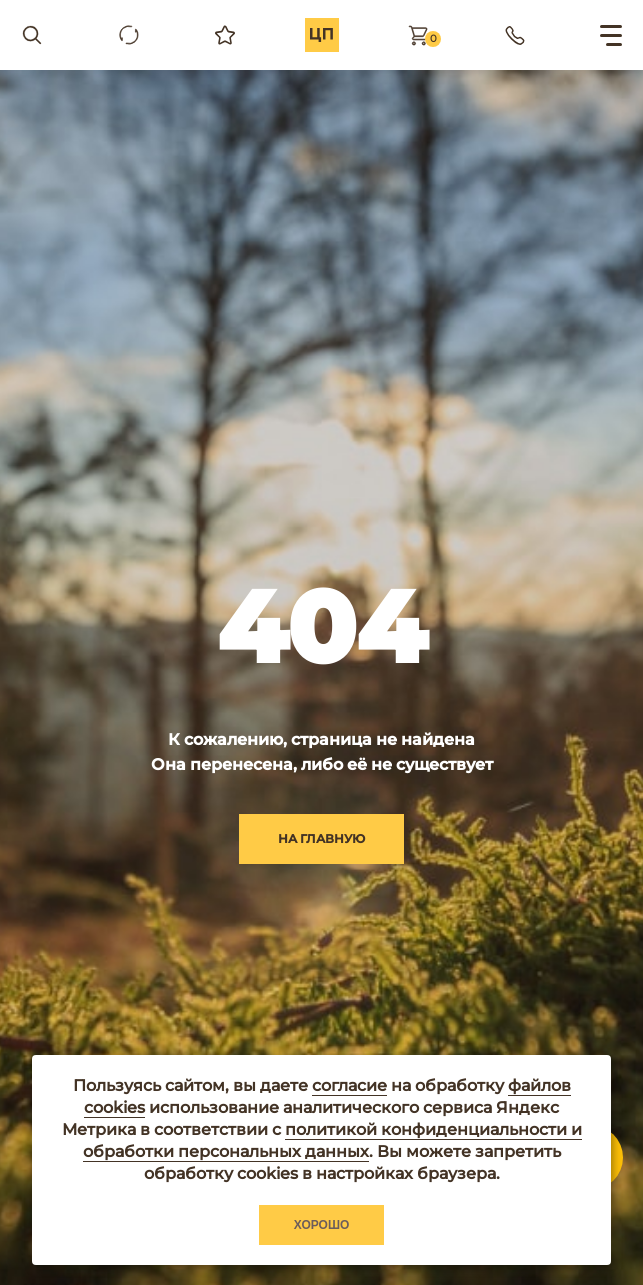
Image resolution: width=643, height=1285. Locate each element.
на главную (321, 838)
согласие (349, 1085)
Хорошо (322, 1225)
